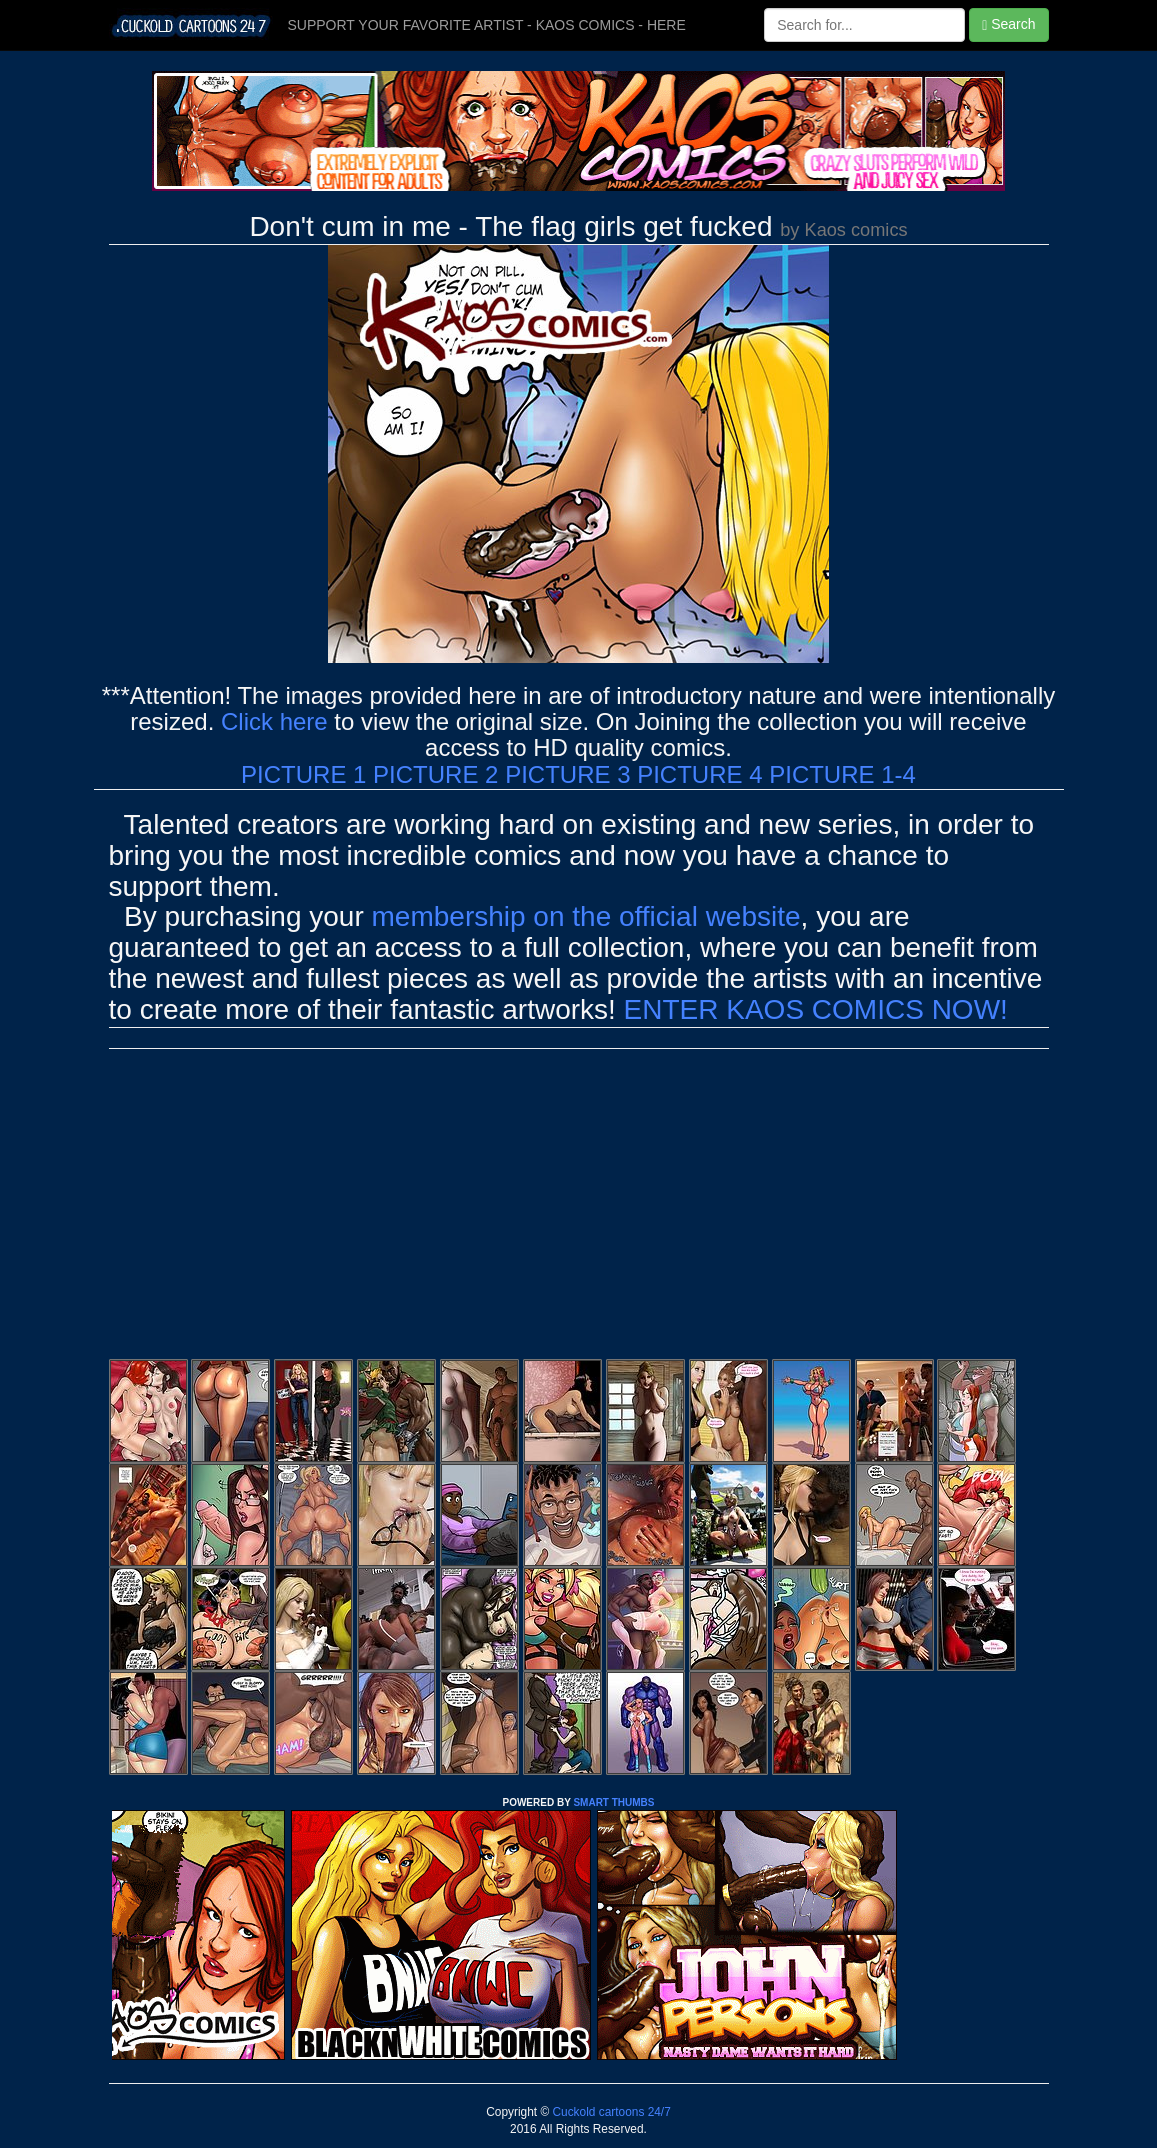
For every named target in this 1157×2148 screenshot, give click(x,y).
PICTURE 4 (699, 774)
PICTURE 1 (303, 774)
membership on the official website (586, 916)
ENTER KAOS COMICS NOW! (816, 1009)
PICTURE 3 (567, 774)
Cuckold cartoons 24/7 (610, 2112)
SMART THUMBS (613, 1802)
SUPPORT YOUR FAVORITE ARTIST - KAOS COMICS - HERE (487, 25)
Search (1008, 24)
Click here (274, 721)
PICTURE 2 (435, 774)
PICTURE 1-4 (842, 774)
